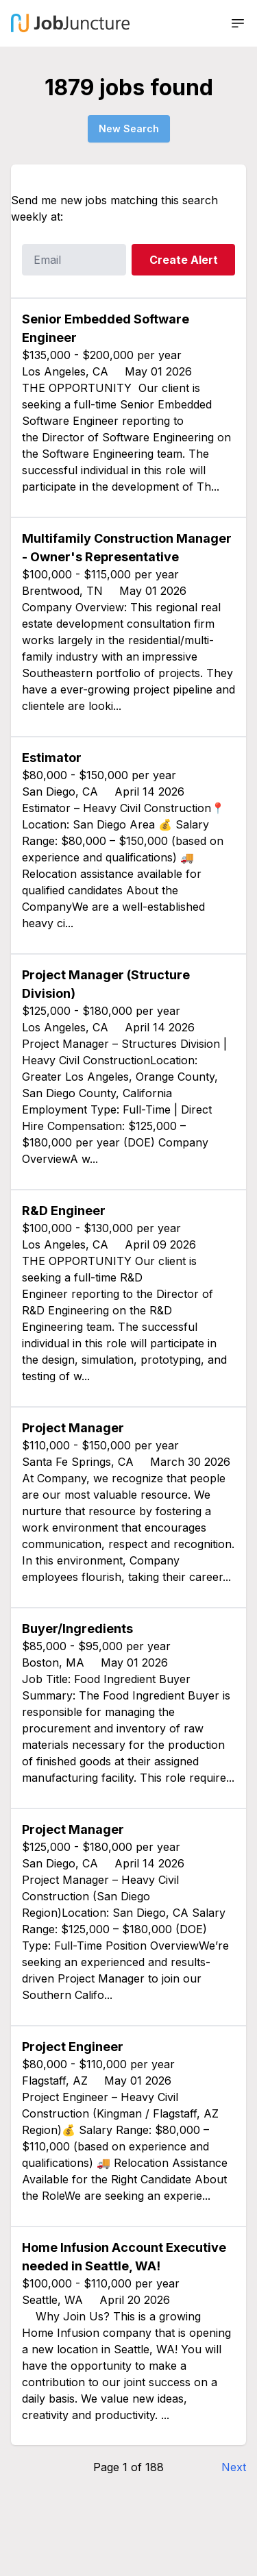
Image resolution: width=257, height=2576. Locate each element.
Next (233, 2467)
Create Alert (183, 260)
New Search (129, 128)
